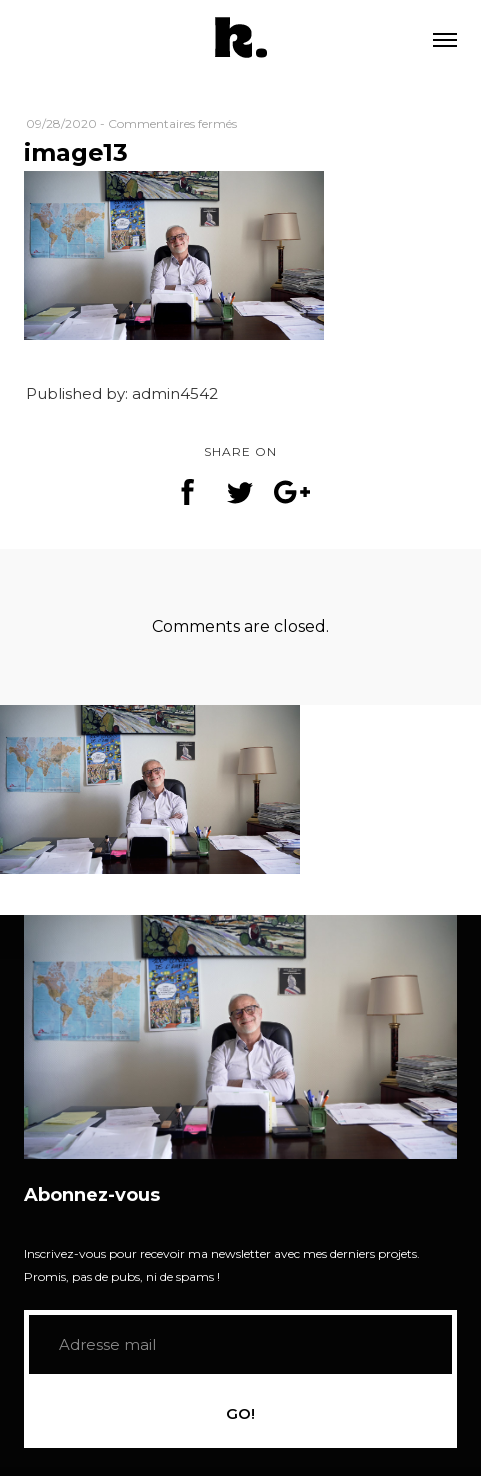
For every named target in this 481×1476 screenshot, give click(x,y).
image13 (76, 152)
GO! (240, 1413)
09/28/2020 (61, 123)
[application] (240, 1037)
